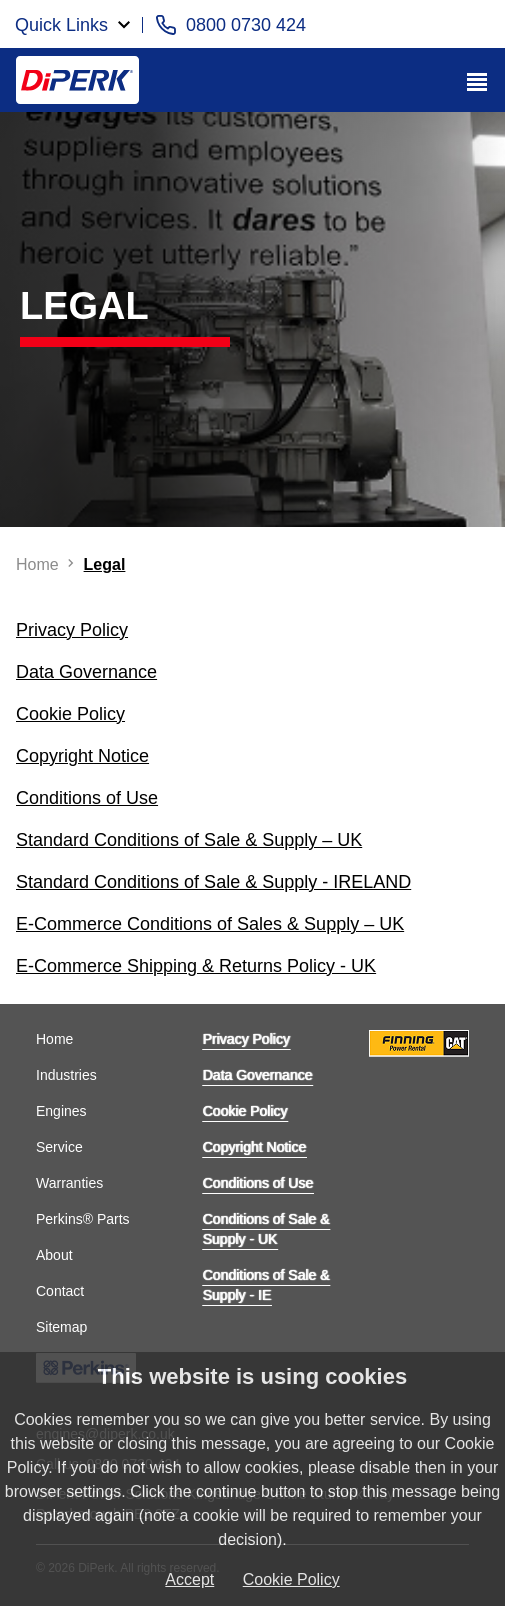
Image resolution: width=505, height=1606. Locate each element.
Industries (66, 1075)
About (54, 1255)
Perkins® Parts (83, 1219)
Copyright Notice (255, 1147)
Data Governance (258, 1075)
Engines (61, 1111)
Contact (60, 1291)
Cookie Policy (245, 1111)
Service (59, 1147)
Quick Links (61, 25)
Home (54, 1039)
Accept (189, 1579)
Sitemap (61, 1327)
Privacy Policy (246, 1039)
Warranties (69, 1183)
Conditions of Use (258, 1183)
